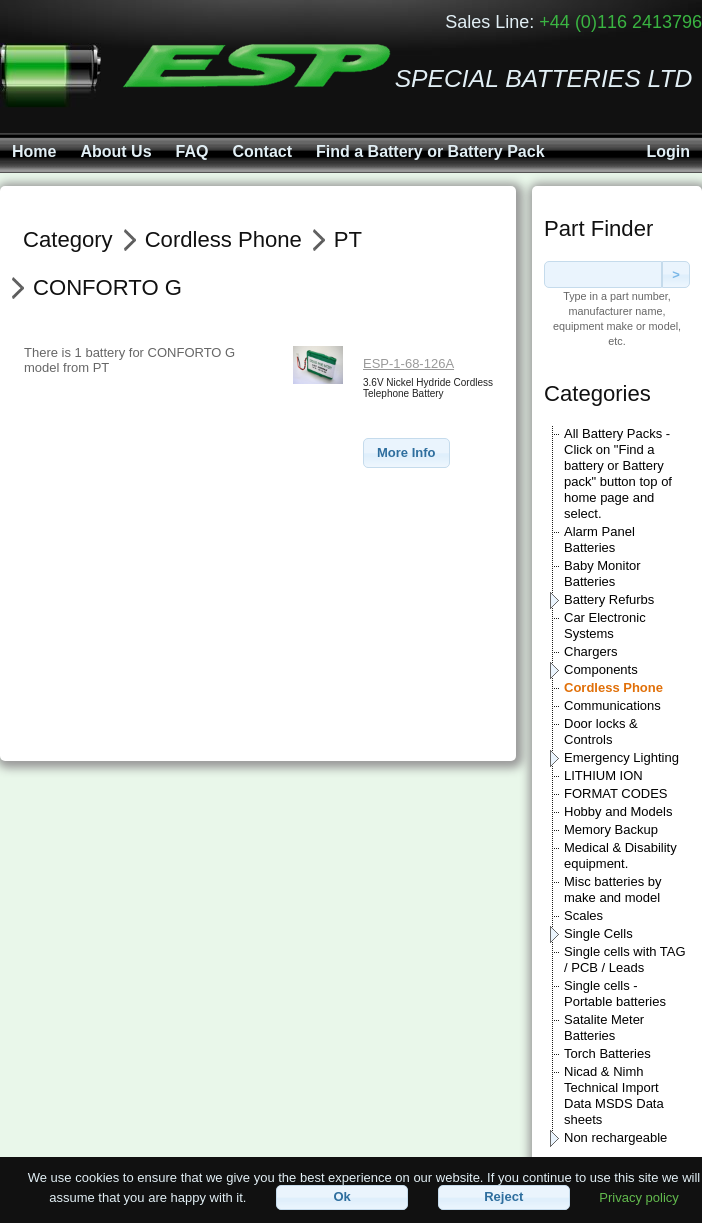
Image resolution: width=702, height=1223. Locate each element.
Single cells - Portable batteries (615, 993)
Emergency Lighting (621, 757)
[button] (406, 453)
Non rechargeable (615, 1137)
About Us (115, 151)
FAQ (192, 151)
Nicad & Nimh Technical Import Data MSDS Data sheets (614, 1095)
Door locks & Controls (601, 731)
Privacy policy (638, 1196)
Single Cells (598, 933)
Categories (597, 393)
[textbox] (603, 274)
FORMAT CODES (616, 793)
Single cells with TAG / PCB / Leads (625, 959)
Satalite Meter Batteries (604, 1027)
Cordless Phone (613, 687)
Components (601, 669)
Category (68, 239)
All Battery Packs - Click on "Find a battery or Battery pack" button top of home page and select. (618, 473)
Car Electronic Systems (605, 625)
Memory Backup (611, 829)
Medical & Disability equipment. (620, 855)
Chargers (590, 651)
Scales (583, 915)
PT (348, 239)
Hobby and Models (618, 811)
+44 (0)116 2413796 (620, 22)
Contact (262, 151)
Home (34, 151)
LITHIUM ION (603, 775)
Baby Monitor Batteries (602, 573)
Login (668, 151)
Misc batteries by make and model (613, 889)
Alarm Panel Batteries (599, 539)
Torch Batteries (607, 1053)
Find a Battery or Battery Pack (430, 151)
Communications (612, 705)
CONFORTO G (107, 287)
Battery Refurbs (609, 599)
